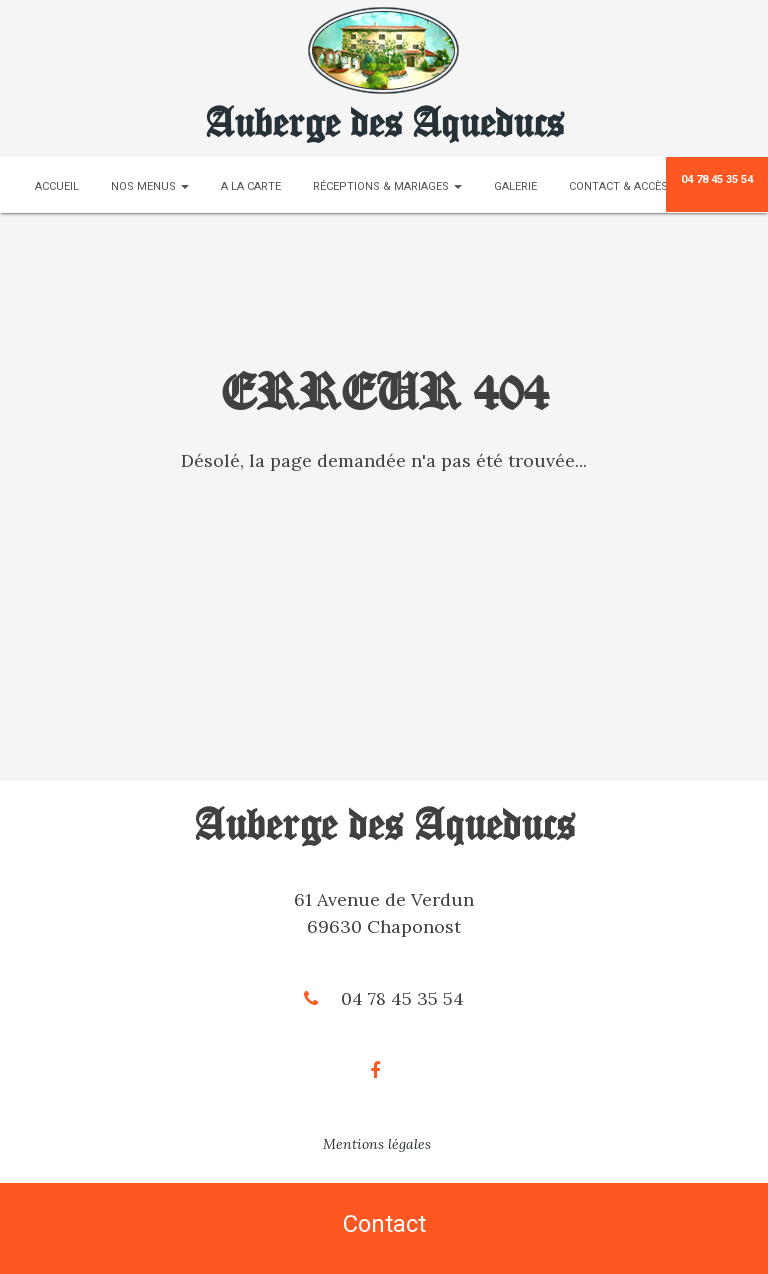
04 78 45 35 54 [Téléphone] (717, 179)
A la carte (251, 186)
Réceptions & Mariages (387, 186)
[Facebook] (384, 1070)
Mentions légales (377, 1144)
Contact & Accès (618, 186)
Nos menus (150, 186)
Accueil (57, 186)
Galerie (515, 186)
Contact (384, 1224)
